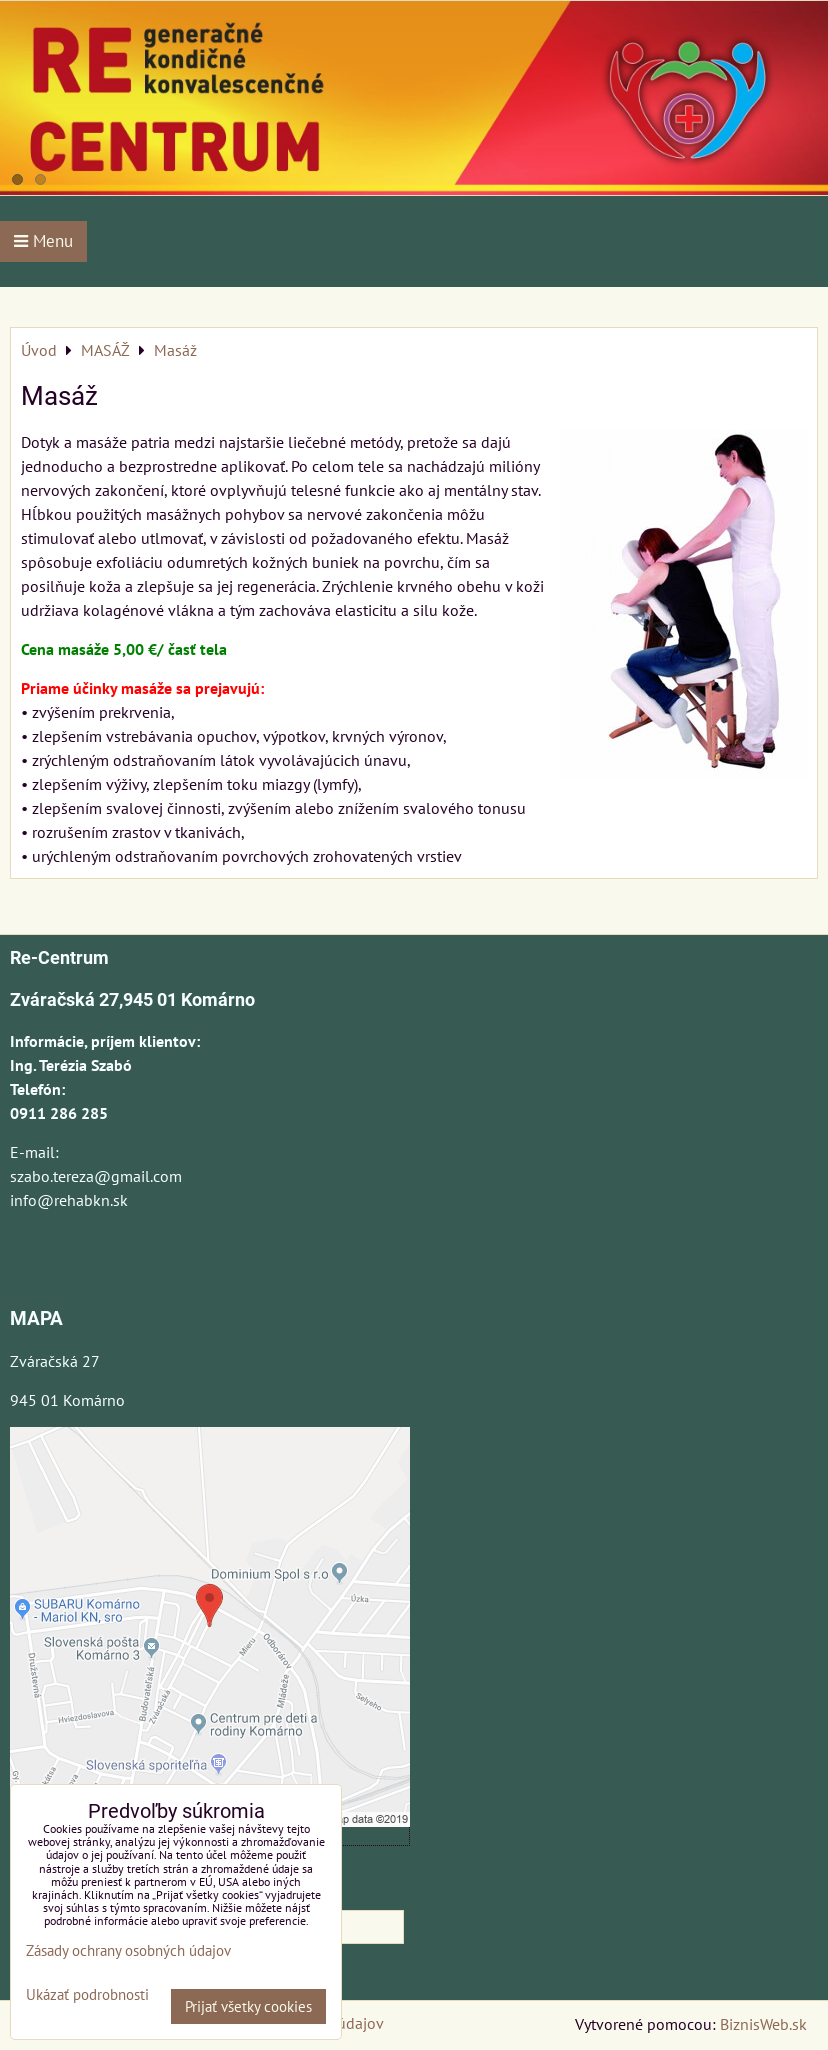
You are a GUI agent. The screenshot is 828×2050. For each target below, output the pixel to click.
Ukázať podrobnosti (87, 1995)
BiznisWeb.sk (763, 2024)
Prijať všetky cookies (248, 2006)
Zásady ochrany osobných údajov (128, 1950)
